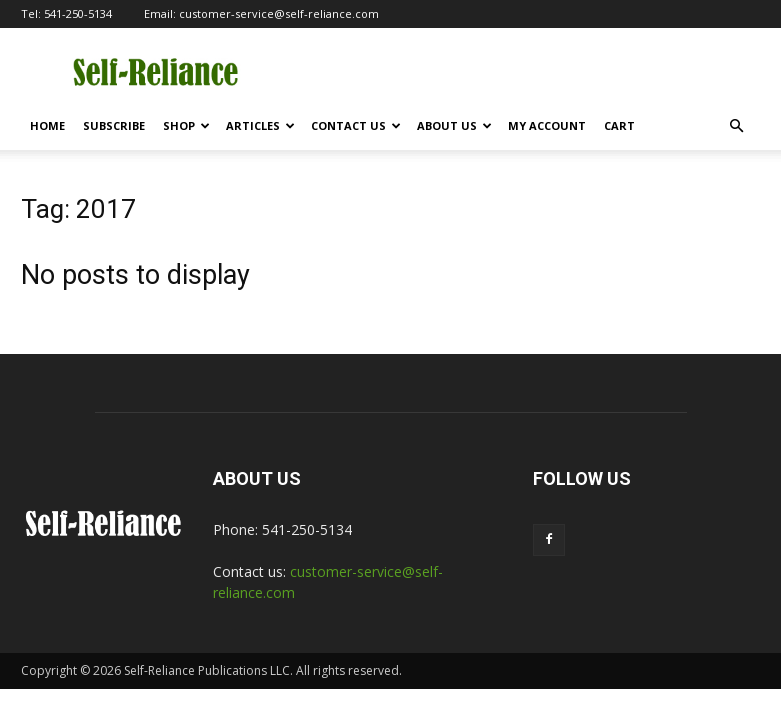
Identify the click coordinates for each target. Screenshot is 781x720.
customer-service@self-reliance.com (279, 13)
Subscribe (114, 125)
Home (47, 125)
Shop (186, 125)
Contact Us (356, 125)
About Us (454, 125)
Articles (260, 125)
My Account (547, 125)
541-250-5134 (78, 13)
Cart (619, 125)
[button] (737, 126)
